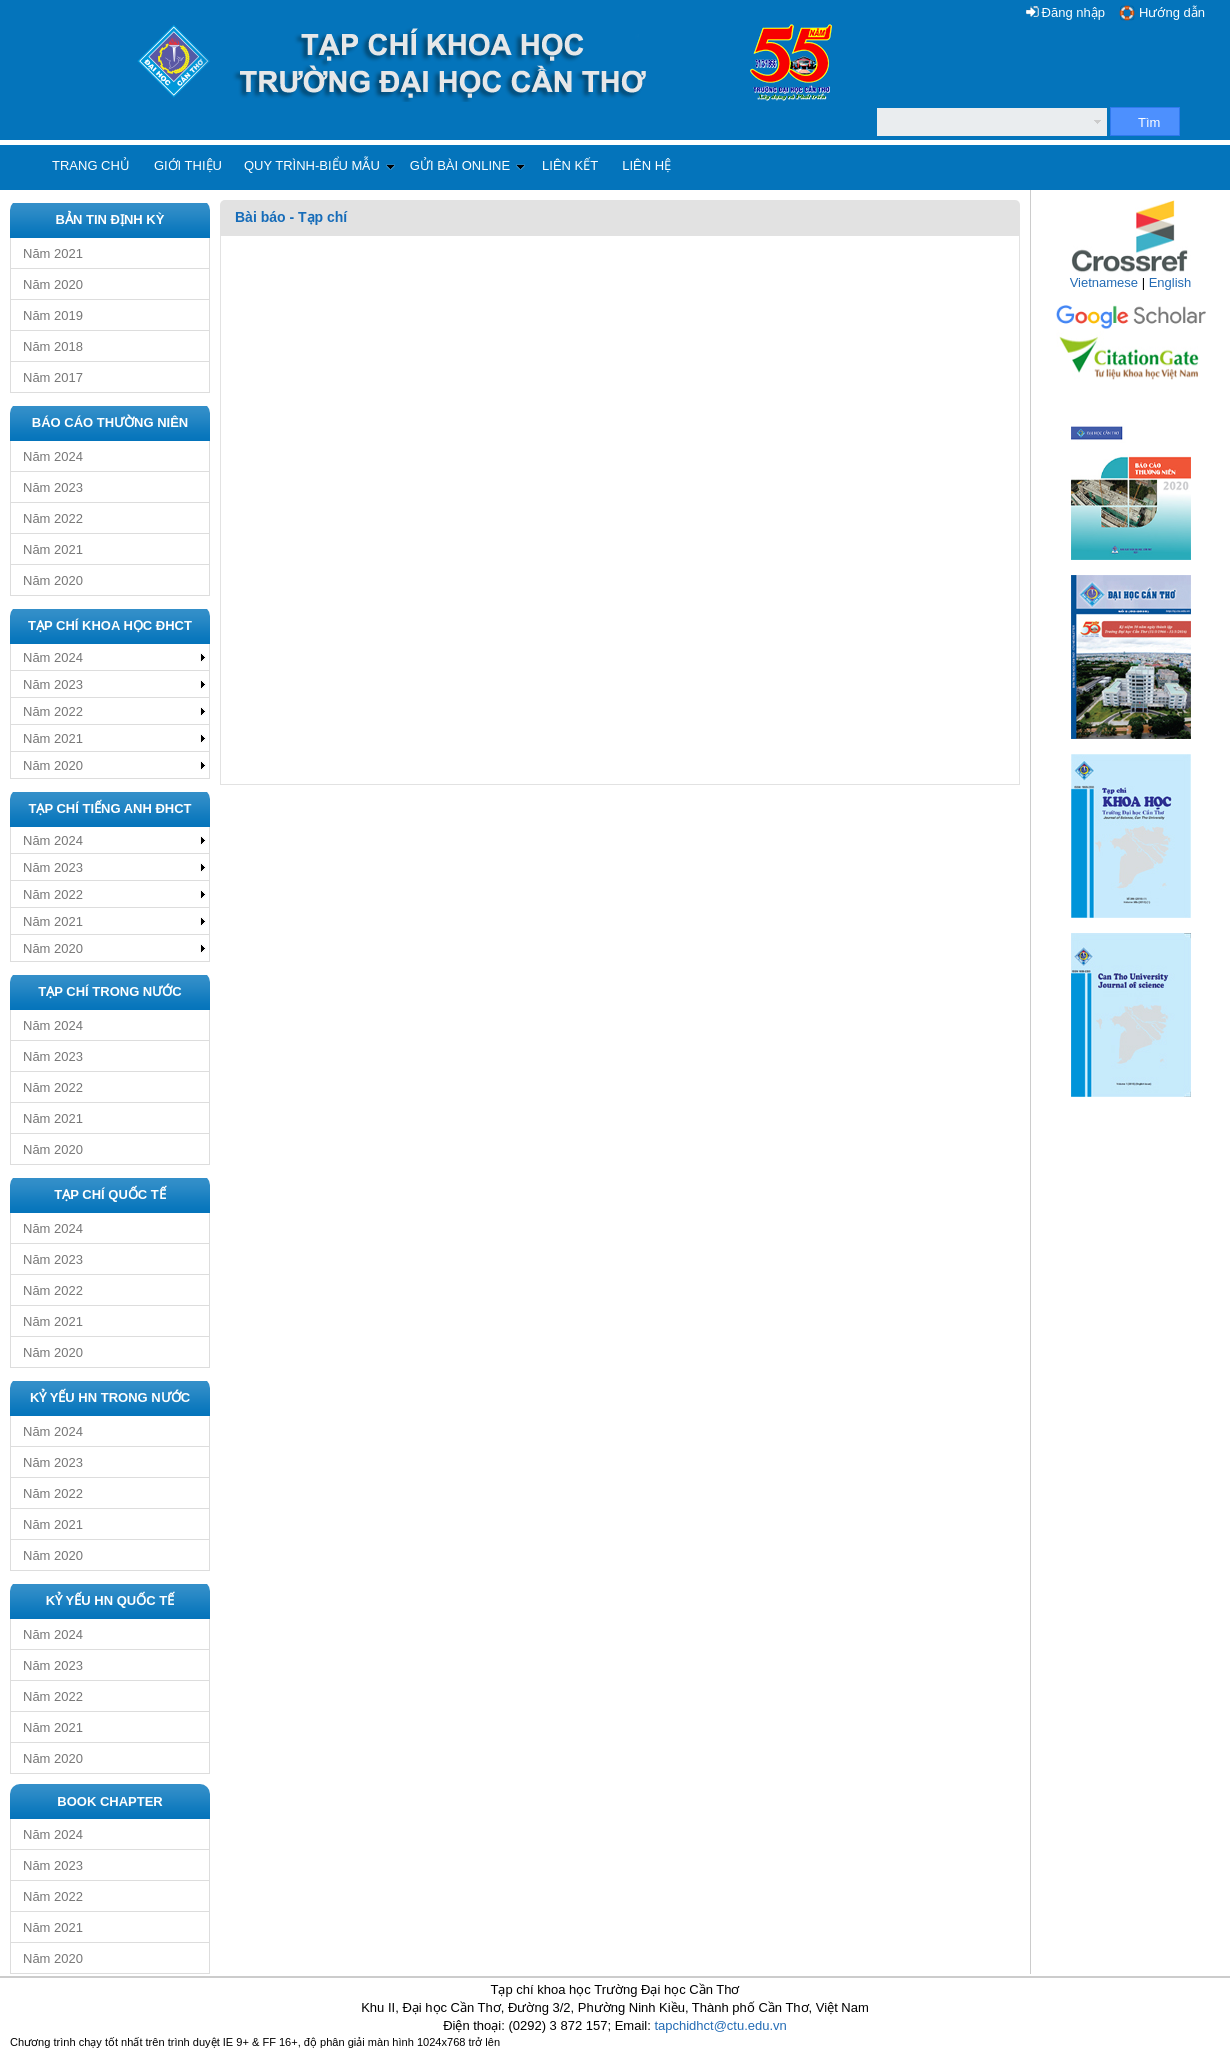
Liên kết (570, 165)
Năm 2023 (53, 487)
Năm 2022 (53, 518)
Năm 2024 (53, 456)
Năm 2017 (53, 377)
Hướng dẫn (1172, 12)
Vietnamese (1104, 282)
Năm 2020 (53, 284)
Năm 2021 (53, 253)
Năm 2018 (53, 346)
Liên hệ (646, 165)
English (1170, 282)
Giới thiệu (188, 165)
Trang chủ (91, 165)
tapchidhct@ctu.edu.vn (720, 2025)
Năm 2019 (53, 315)
